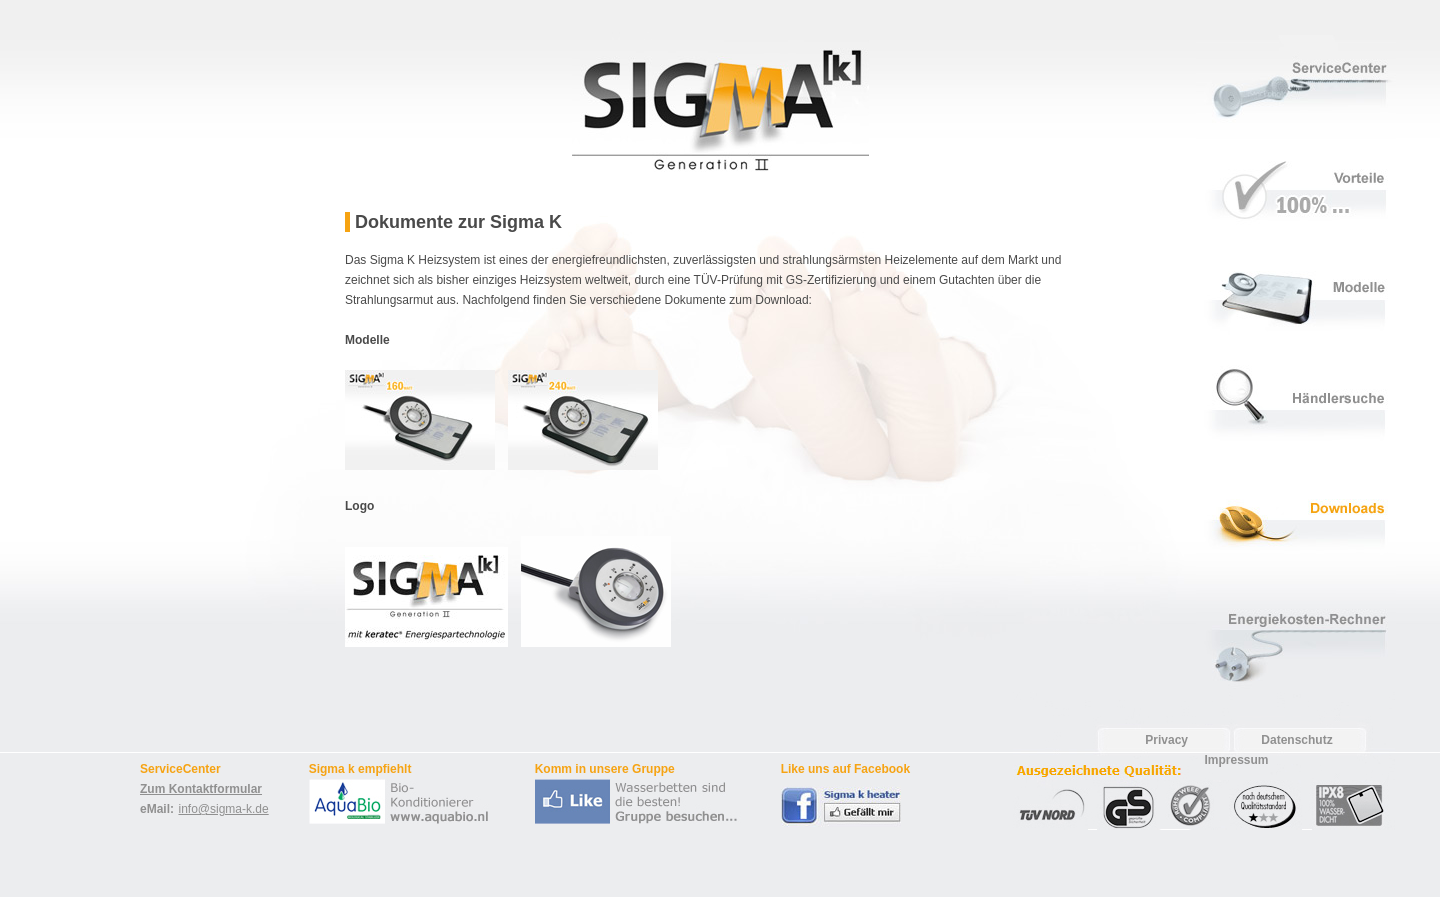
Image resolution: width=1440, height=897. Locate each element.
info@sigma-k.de (223, 809)
